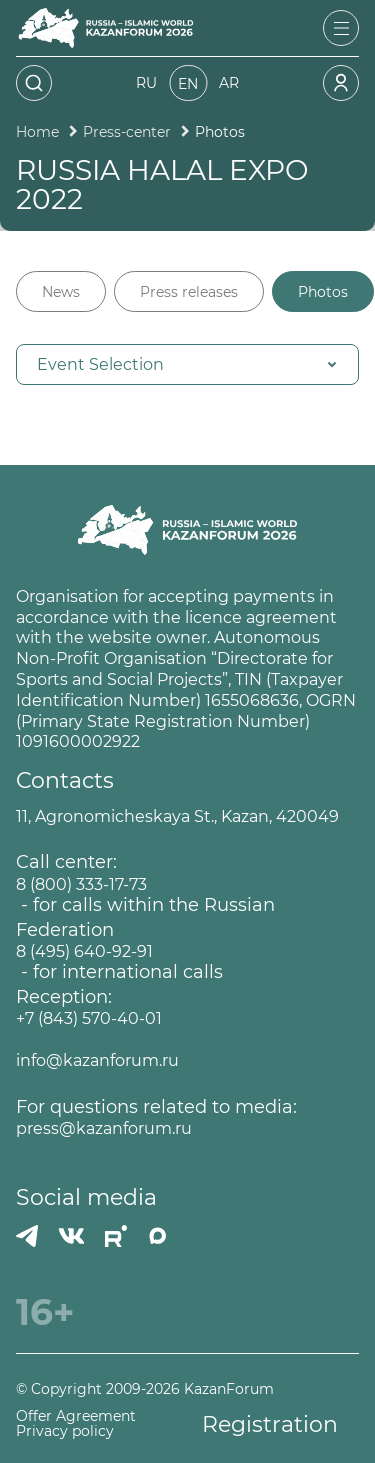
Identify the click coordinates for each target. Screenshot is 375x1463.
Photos (323, 292)
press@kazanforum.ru (104, 1128)
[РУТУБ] (116, 1236)
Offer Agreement (76, 1416)
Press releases (189, 292)
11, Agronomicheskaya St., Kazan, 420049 (177, 816)
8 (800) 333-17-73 (81, 884)
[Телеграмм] (27, 1236)
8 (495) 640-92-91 (84, 951)
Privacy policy (65, 1431)
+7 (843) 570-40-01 (89, 1018)
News (61, 292)
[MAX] (158, 1236)
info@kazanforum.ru (97, 1060)
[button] (187, 364)
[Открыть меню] (341, 28)
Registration (270, 1424)
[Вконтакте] (71, 1236)
